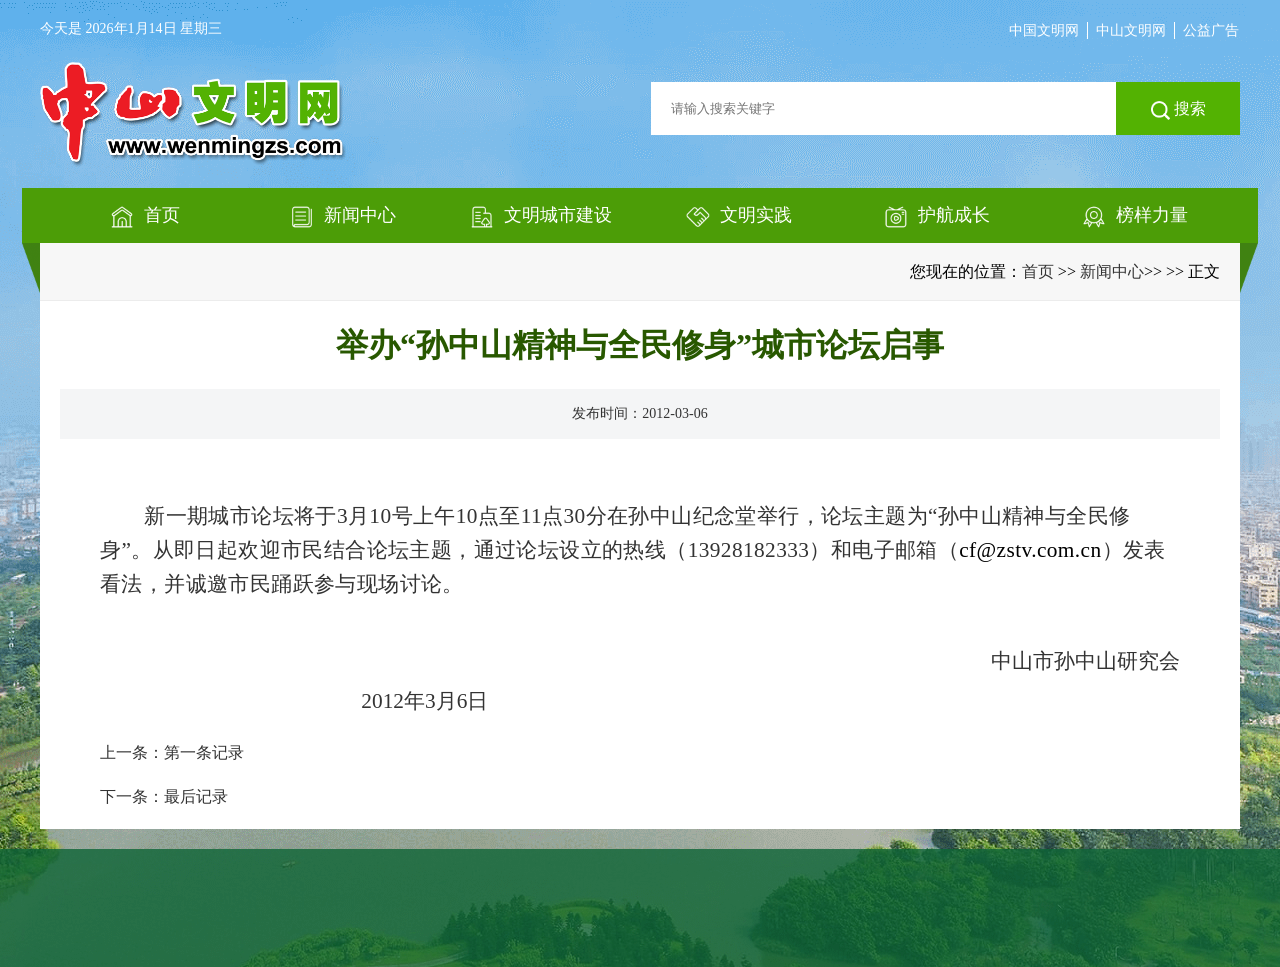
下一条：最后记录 (164, 796)
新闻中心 (1112, 271)
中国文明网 (1044, 30)
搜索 (1178, 110)
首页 (1038, 271)
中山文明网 (1131, 30)
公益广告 (1211, 30)
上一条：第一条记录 (172, 752)
